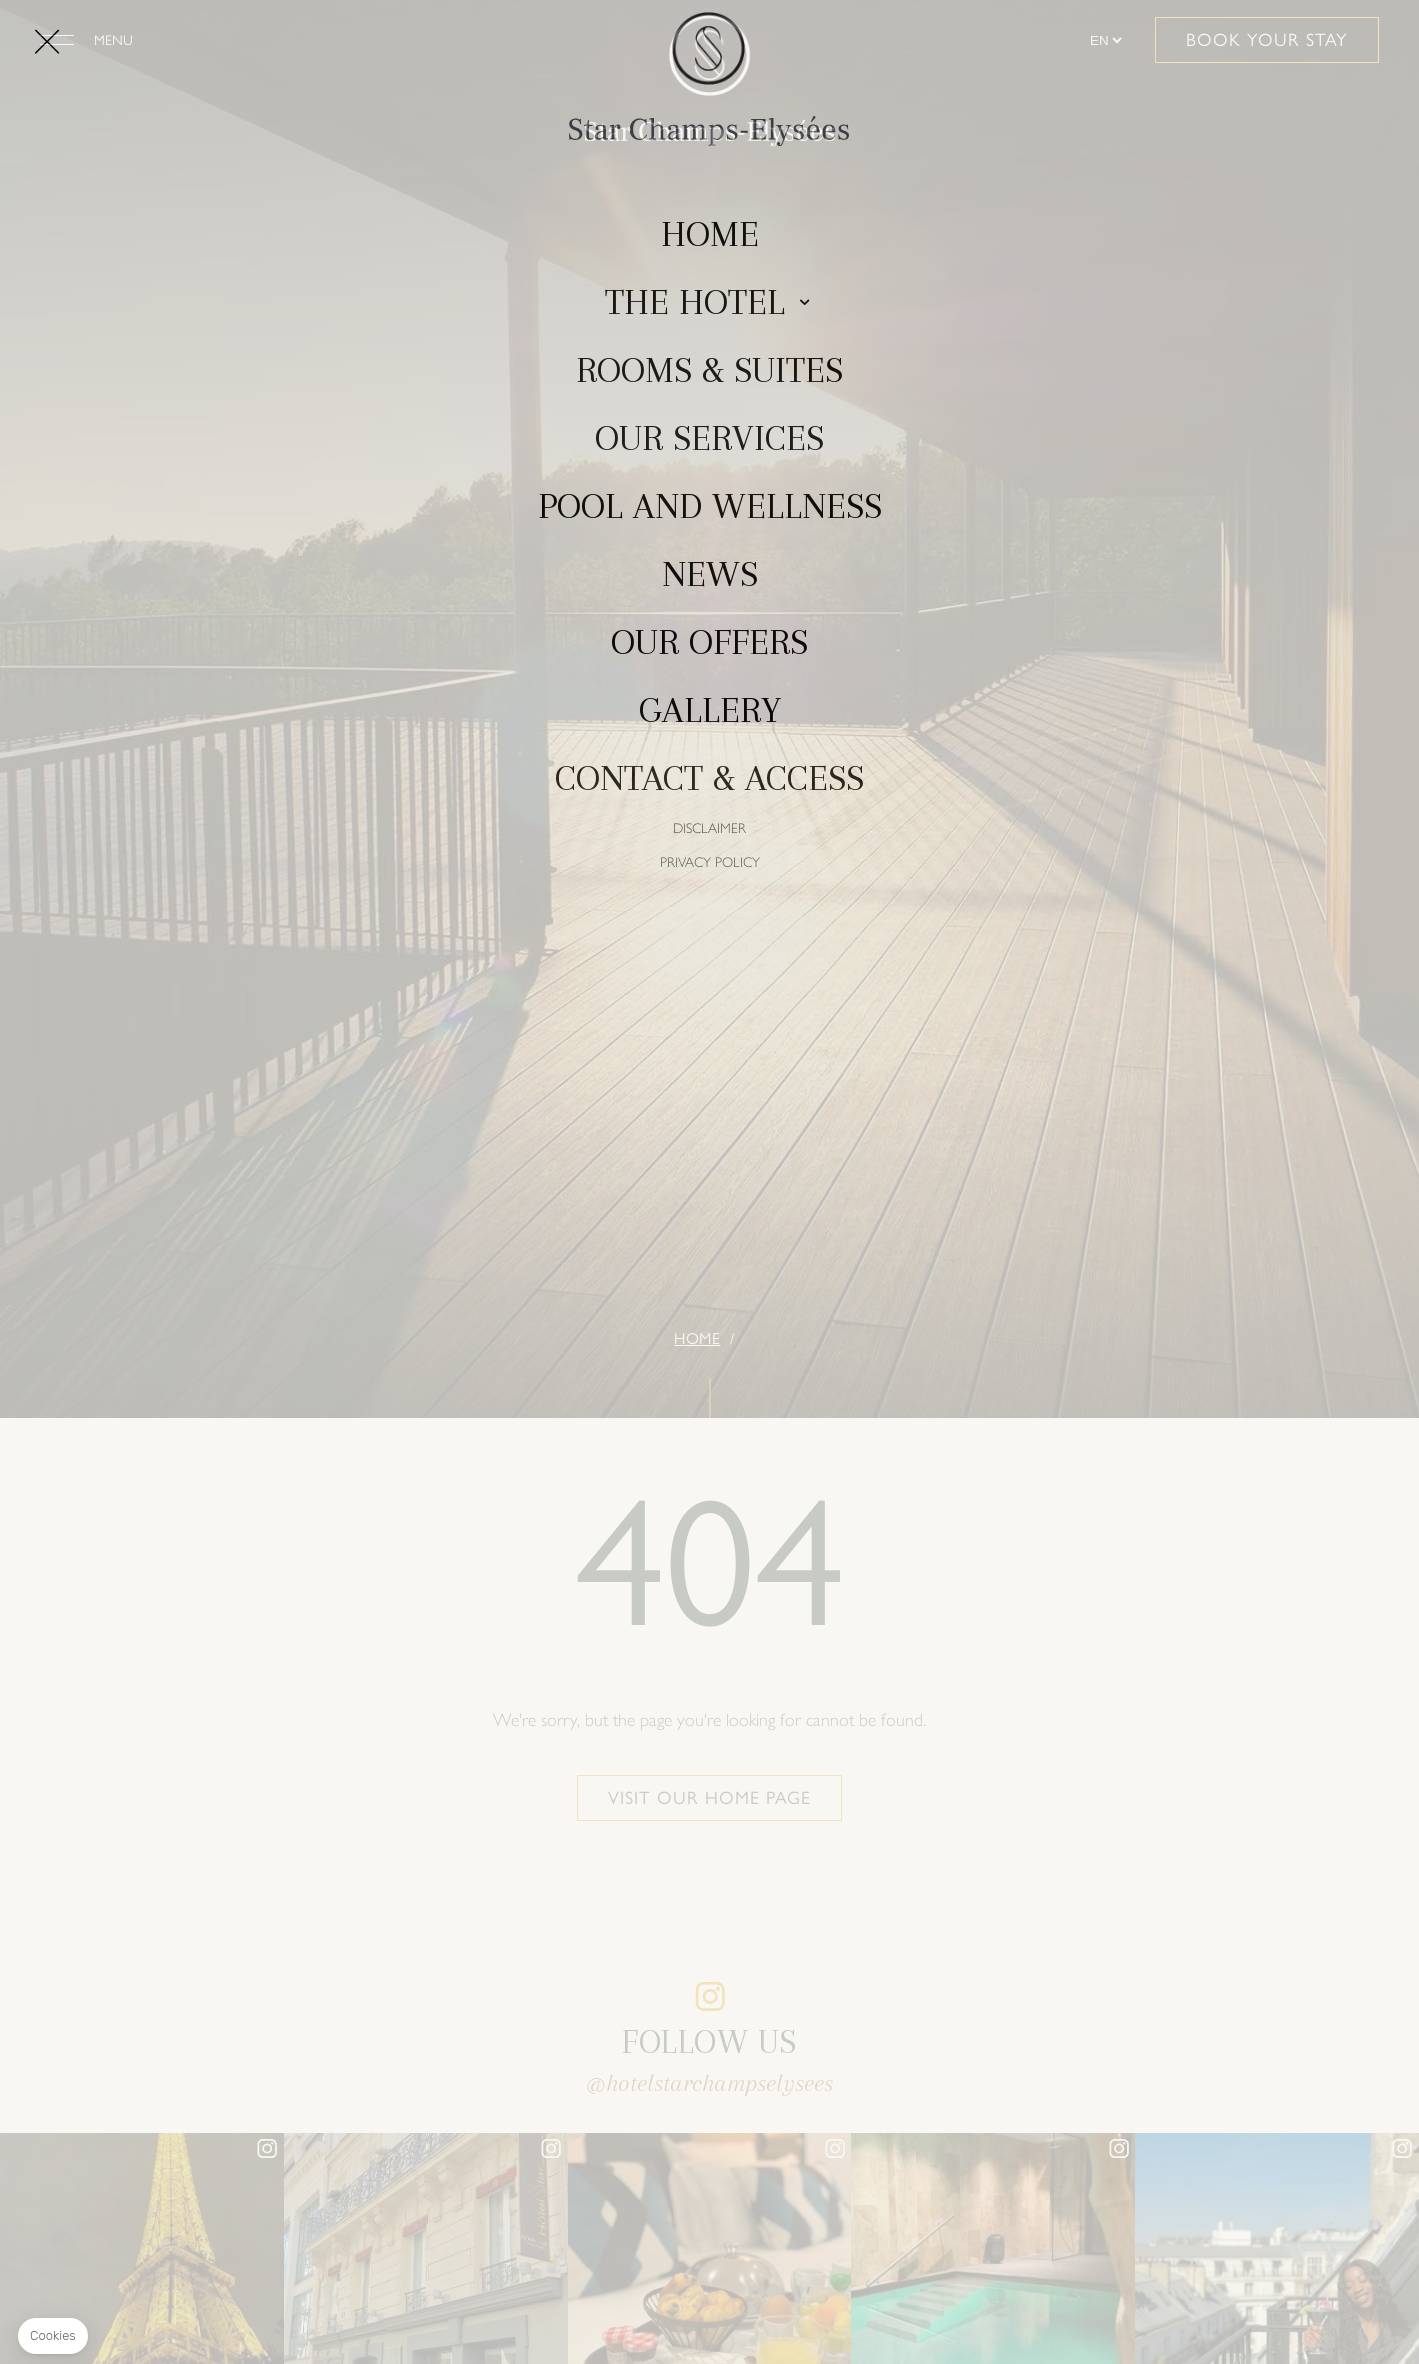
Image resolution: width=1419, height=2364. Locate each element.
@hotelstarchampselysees (709, 2083)
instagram (710, 1996)
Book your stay (1267, 40)
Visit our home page (709, 1798)
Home (697, 1338)
